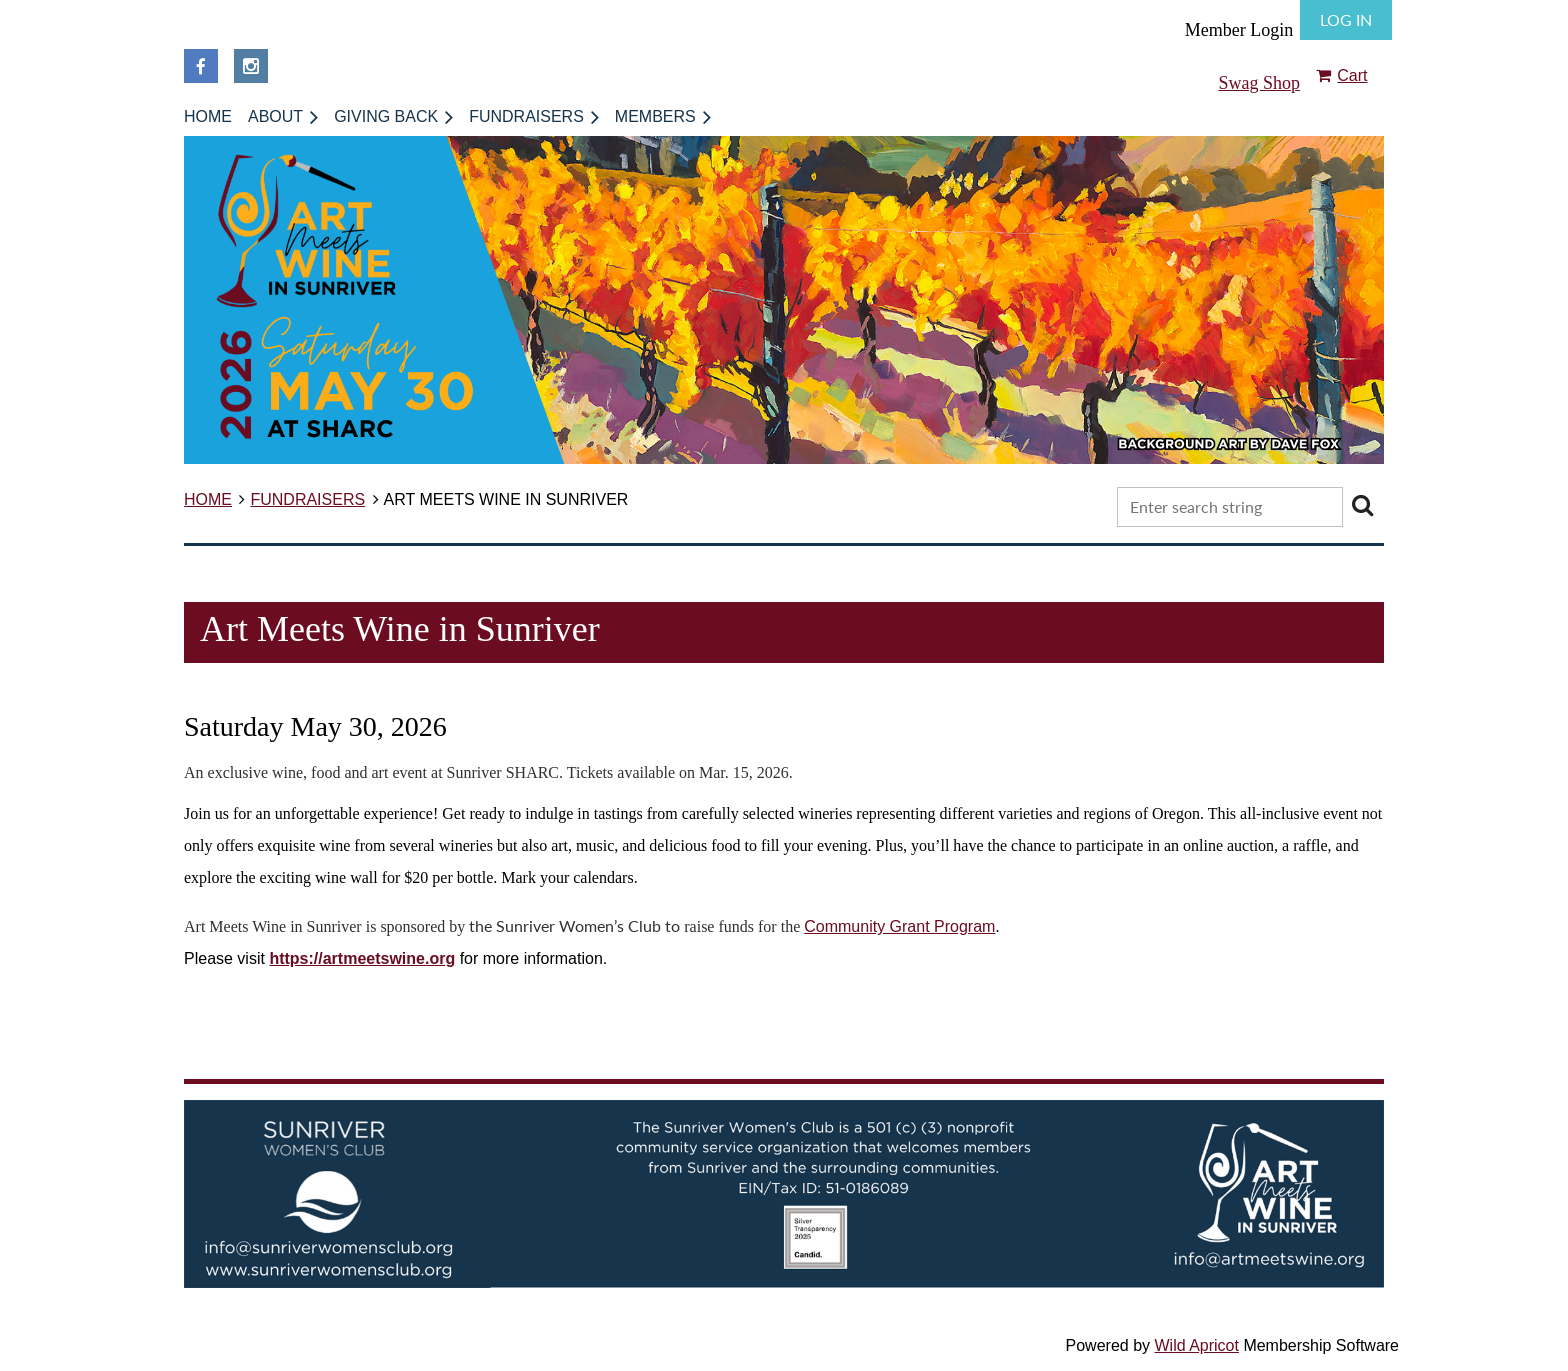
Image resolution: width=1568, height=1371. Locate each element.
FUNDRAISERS (307, 499)
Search (1362, 505)
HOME (208, 499)
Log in (1346, 19)
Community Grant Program (899, 926)
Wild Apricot (1196, 1345)
